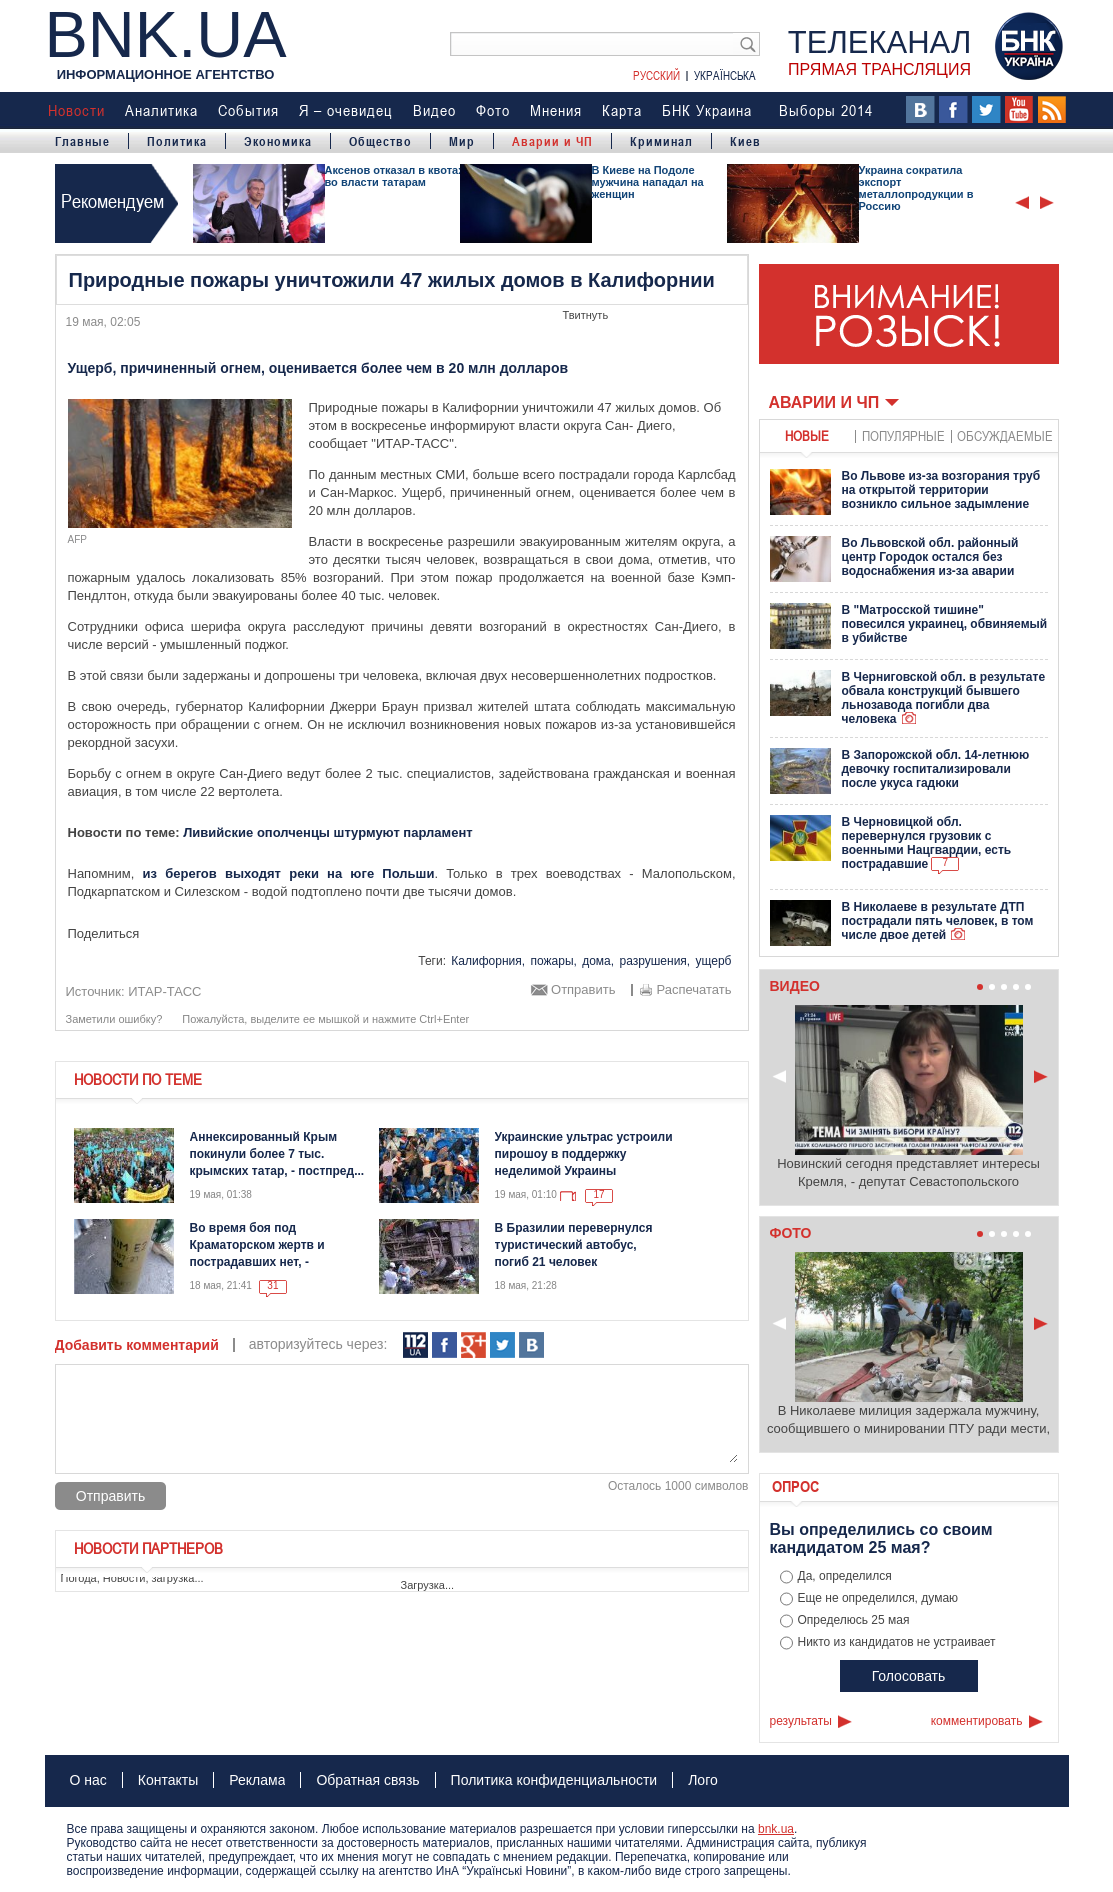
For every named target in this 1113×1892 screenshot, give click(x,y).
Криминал (661, 141)
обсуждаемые (1005, 435)
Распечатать (693, 990)
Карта (622, 110)
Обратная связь (367, 1780)
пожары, (553, 961)
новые (807, 435)
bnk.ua (776, 1829)
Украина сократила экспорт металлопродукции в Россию (916, 188)
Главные (82, 141)
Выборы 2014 (826, 110)
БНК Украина (707, 110)
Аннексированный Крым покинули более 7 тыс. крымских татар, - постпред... (277, 1154)
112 (415, 1345)
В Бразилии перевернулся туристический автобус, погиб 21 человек (574, 1245)
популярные (903, 435)
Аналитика (161, 110)
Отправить (583, 990)
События (248, 110)
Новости (76, 110)
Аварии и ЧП (552, 141)
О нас (88, 1780)
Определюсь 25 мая (854, 1620)
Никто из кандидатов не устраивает (897, 1642)
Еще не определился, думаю (878, 1598)
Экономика (278, 141)
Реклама (257, 1780)
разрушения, (654, 961)
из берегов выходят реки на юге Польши (289, 873)
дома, (598, 961)
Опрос (795, 1486)
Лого (703, 1780)
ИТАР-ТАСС (164, 991)
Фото (493, 110)
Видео (434, 110)
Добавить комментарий (137, 1345)
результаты (801, 1721)
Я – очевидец (346, 110)
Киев (745, 141)
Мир (462, 141)
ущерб (714, 961)
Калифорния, (488, 961)
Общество (380, 141)
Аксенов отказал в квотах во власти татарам (395, 176)
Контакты (168, 1780)
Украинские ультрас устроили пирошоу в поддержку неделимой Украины (584, 1154)
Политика (177, 141)
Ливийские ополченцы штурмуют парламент (327, 832)
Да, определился (845, 1576)
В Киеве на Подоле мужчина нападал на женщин (648, 182)
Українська (725, 75)
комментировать (977, 1721)
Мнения (556, 110)
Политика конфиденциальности (554, 1780)
